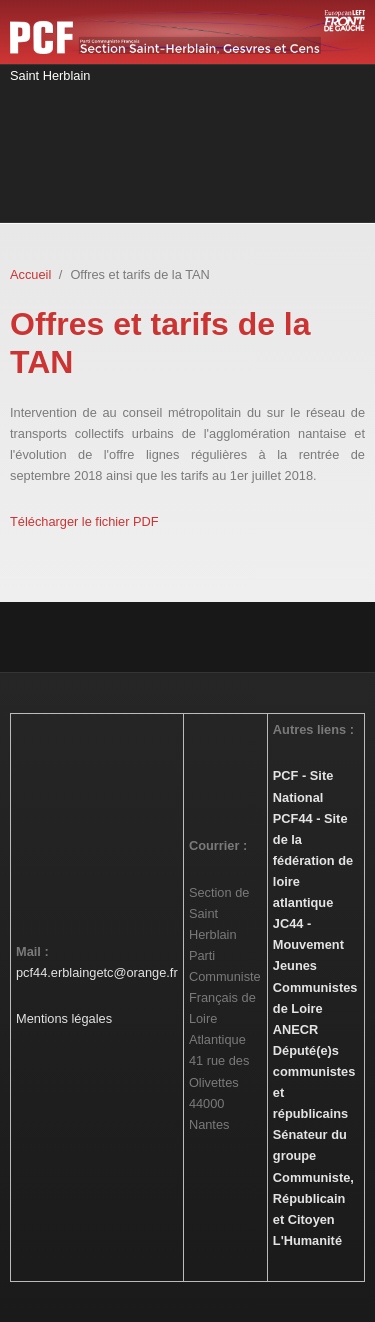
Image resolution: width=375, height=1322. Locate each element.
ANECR (296, 1029)
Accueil (30, 274)
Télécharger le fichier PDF (84, 521)
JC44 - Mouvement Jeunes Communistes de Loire (315, 965)
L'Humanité (307, 1240)
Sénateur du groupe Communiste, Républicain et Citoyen (313, 1176)
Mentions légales (64, 1018)
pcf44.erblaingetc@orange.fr (97, 972)
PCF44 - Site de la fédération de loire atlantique (313, 860)
